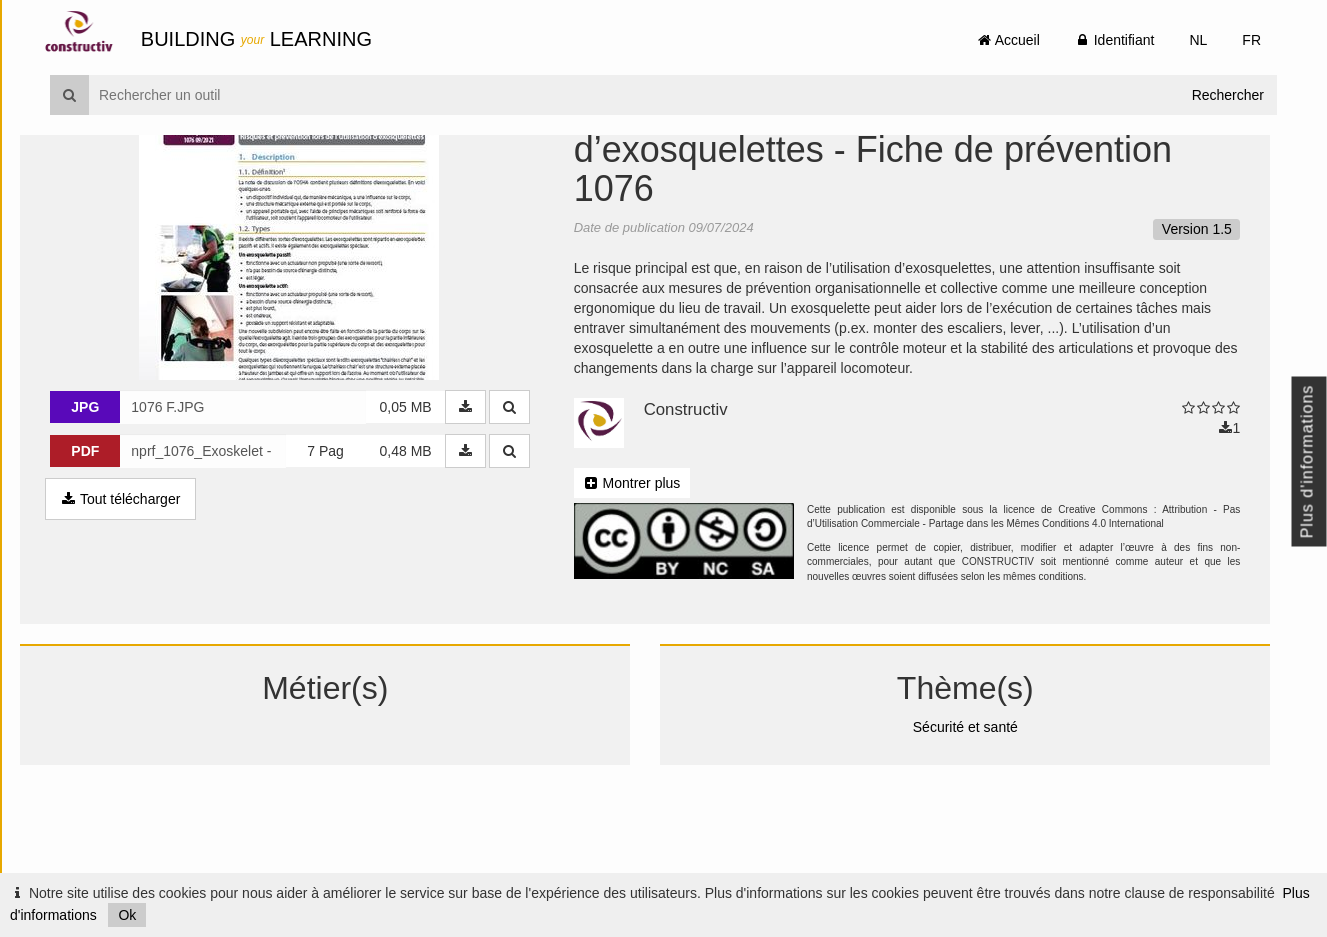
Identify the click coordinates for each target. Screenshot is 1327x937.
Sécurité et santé (977, 828)
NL (1198, 40)
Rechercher (1228, 95)
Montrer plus (652, 584)
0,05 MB (426, 509)
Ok (127, 915)
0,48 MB (426, 553)
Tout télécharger (150, 601)
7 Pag (346, 553)
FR (1251, 40)
